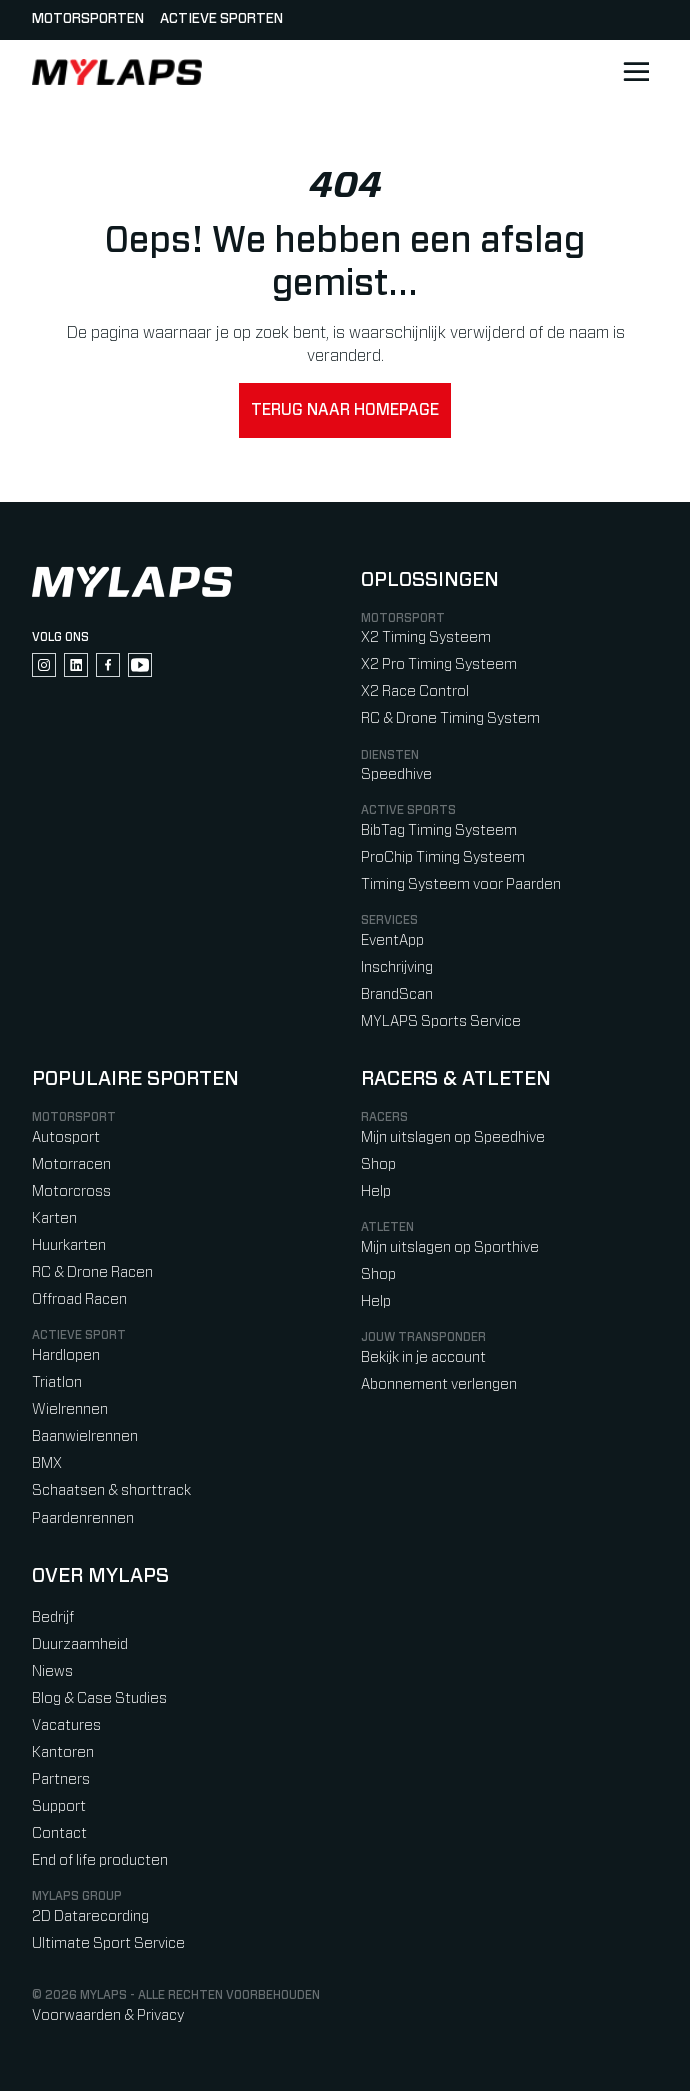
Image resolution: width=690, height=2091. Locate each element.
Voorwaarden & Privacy (108, 2015)
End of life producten (100, 1860)
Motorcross (71, 1191)
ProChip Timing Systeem (443, 857)
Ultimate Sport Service (108, 1943)
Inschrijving (397, 967)
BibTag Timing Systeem (439, 830)
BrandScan (397, 994)
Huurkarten (69, 1245)
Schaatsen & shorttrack (111, 1490)
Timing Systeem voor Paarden (461, 884)
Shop (378, 1164)
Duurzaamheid (80, 1644)
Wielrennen (70, 1409)
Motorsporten (88, 19)
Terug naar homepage (345, 410)
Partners (61, 1779)
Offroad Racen (79, 1299)
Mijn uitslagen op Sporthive (450, 1247)
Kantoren (63, 1752)
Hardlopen (66, 1355)
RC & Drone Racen (92, 1272)
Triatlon (57, 1382)
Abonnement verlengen (439, 1384)
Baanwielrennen (85, 1436)
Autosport (66, 1137)
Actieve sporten (221, 19)
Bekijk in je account (423, 1357)
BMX (47, 1463)
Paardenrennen (83, 1518)
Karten (54, 1218)
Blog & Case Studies (99, 1698)
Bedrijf (53, 1617)
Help (376, 1191)
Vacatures (66, 1725)
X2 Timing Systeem (426, 637)
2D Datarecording (90, 1916)
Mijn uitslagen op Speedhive (453, 1137)
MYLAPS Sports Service (441, 1021)
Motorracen (71, 1164)
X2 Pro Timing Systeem (439, 664)
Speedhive (396, 774)
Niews (52, 1671)
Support (59, 1806)
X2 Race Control (415, 691)
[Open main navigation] (636, 72)
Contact (59, 1833)
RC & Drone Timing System (450, 718)
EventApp (392, 940)
